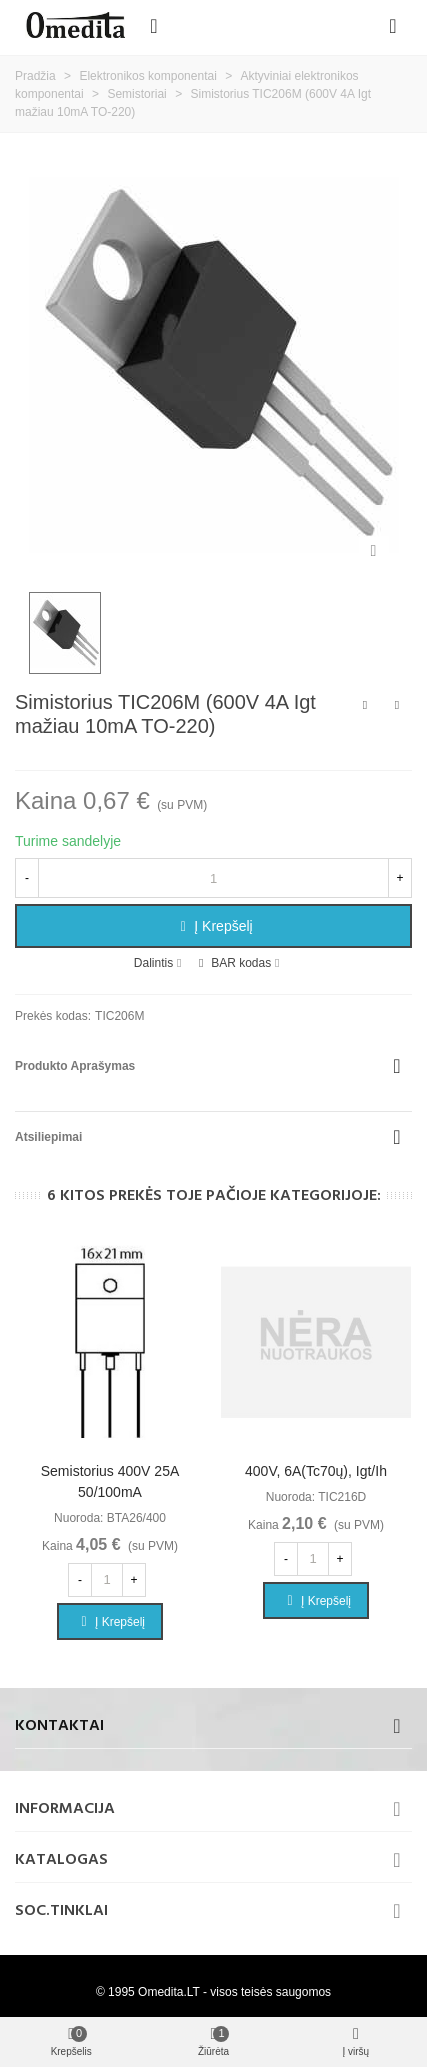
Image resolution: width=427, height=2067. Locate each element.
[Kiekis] (213, 878)
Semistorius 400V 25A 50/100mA (110, 1481)
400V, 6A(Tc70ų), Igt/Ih (316, 1471)
